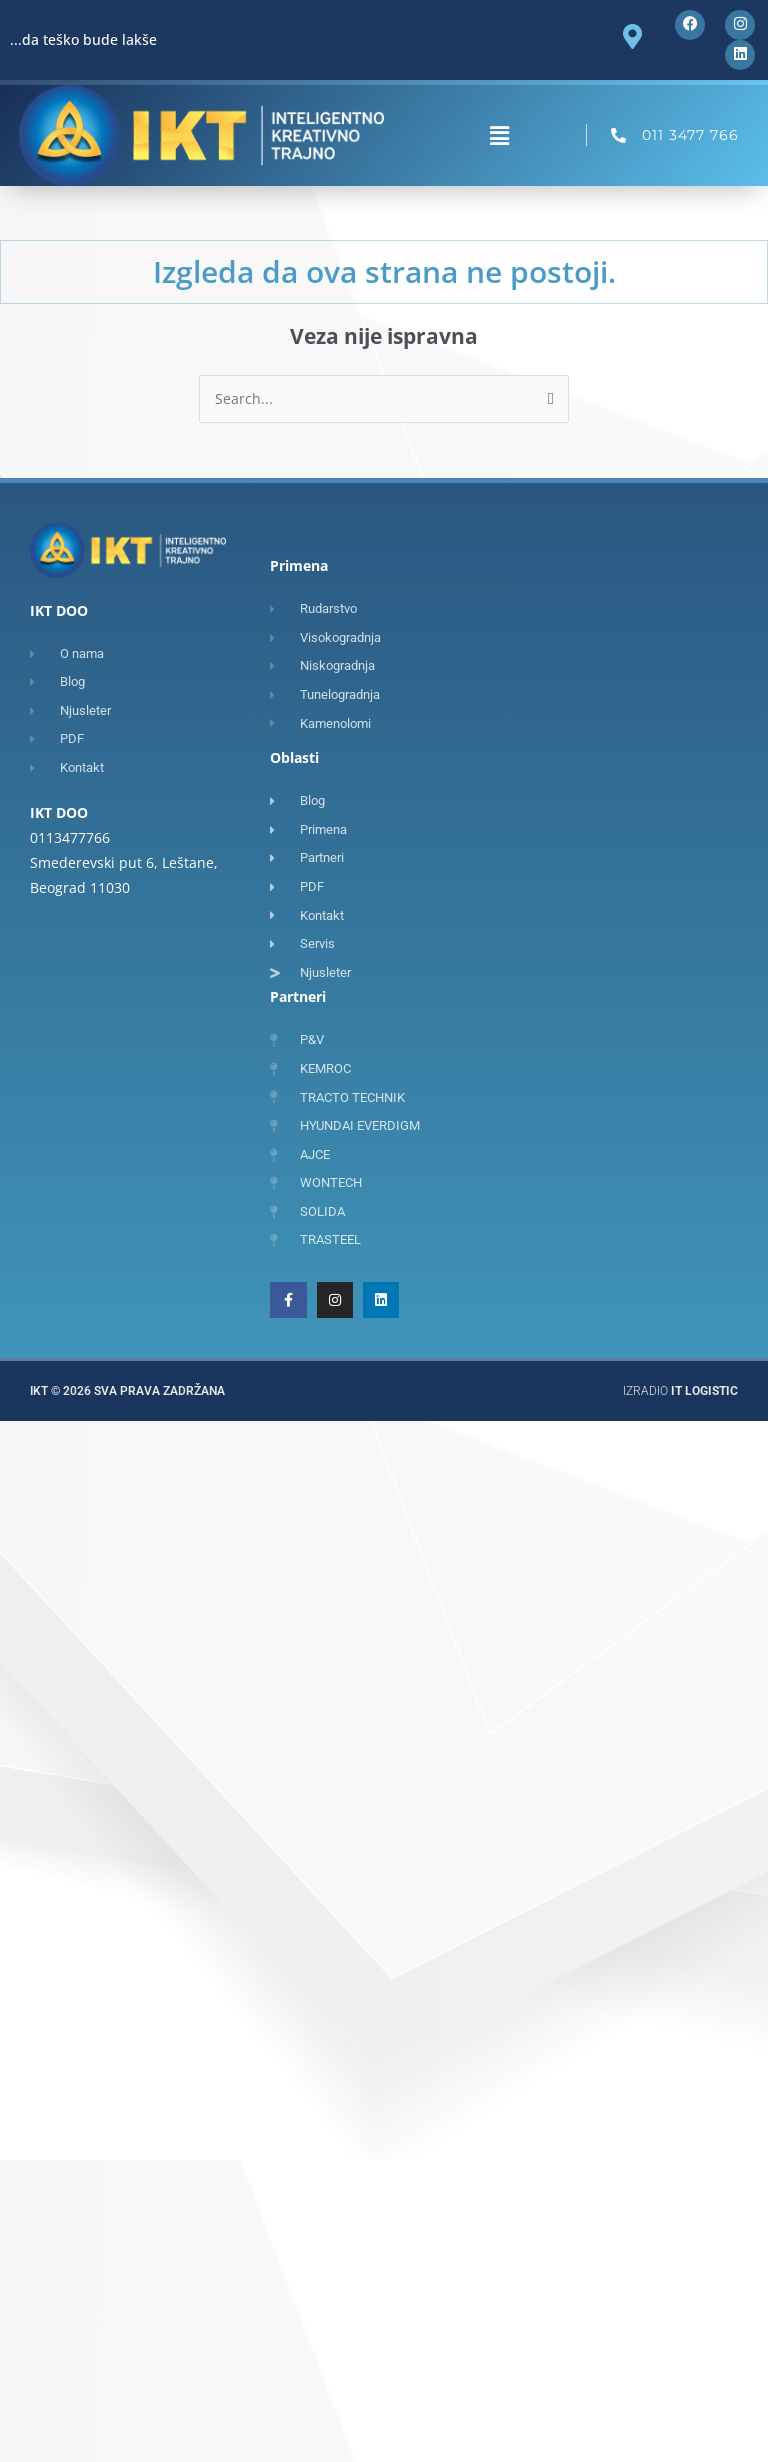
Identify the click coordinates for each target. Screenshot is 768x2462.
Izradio (680, 1392)
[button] (500, 135)
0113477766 (70, 837)
